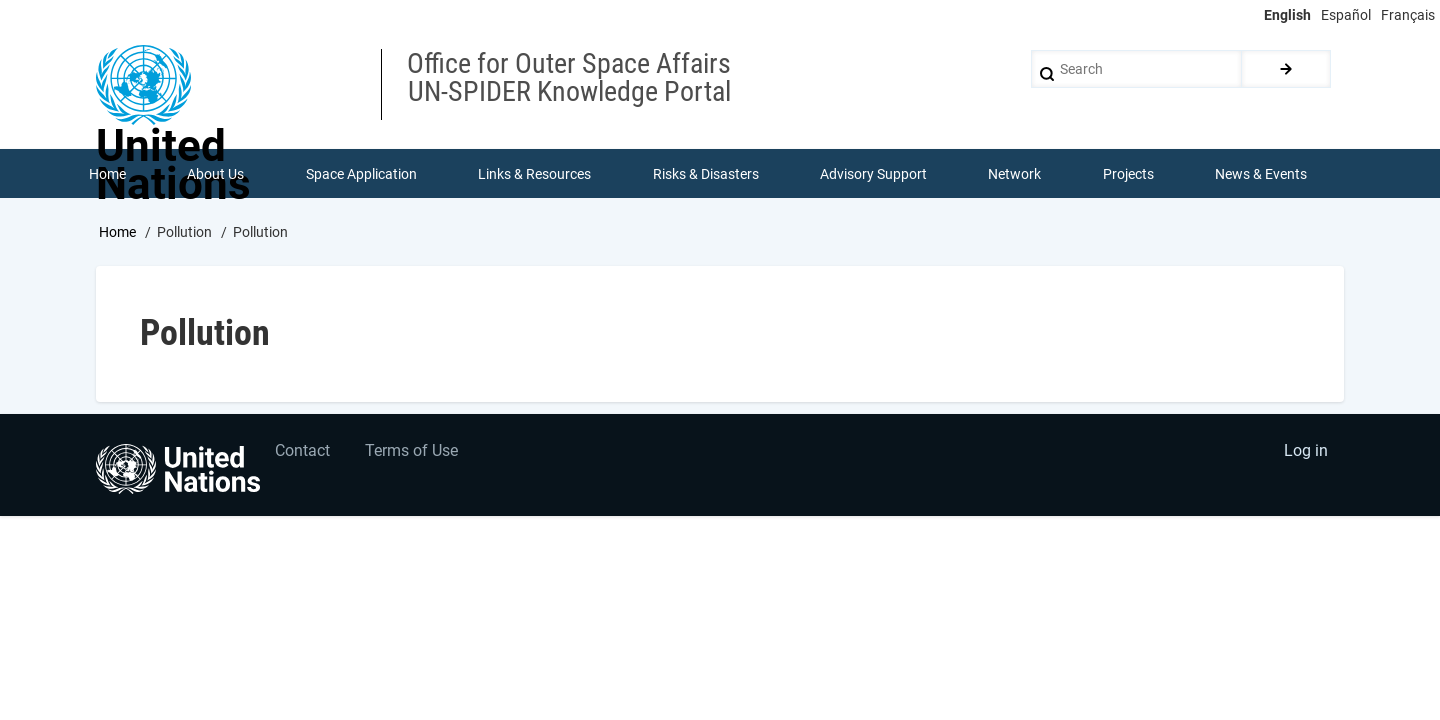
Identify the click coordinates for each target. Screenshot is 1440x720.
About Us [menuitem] (215, 174)
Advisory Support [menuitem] (873, 174)
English (1287, 15)
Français (1408, 15)
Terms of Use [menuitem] (412, 452)
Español (1346, 15)
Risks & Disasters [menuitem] (706, 174)
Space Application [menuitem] (361, 174)
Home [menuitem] (107, 174)
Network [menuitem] (1015, 174)
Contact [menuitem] (303, 452)
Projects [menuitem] (1128, 174)
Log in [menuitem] (1306, 452)
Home (117, 233)
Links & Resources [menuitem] (534, 174)
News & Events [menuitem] (1262, 174)
